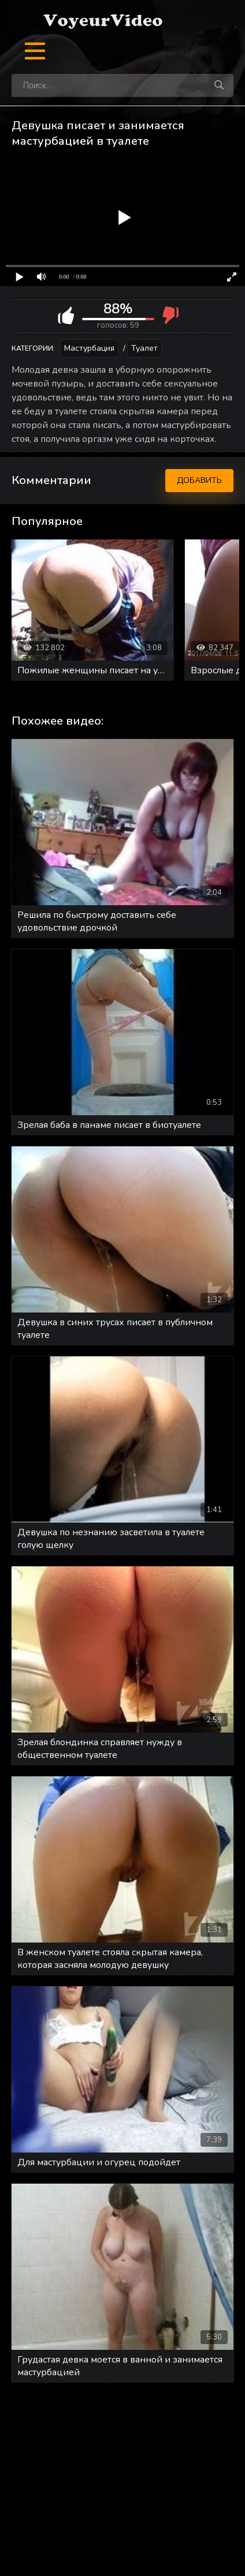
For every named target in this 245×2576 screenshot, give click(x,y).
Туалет (144, 348)
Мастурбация (89, 348)
